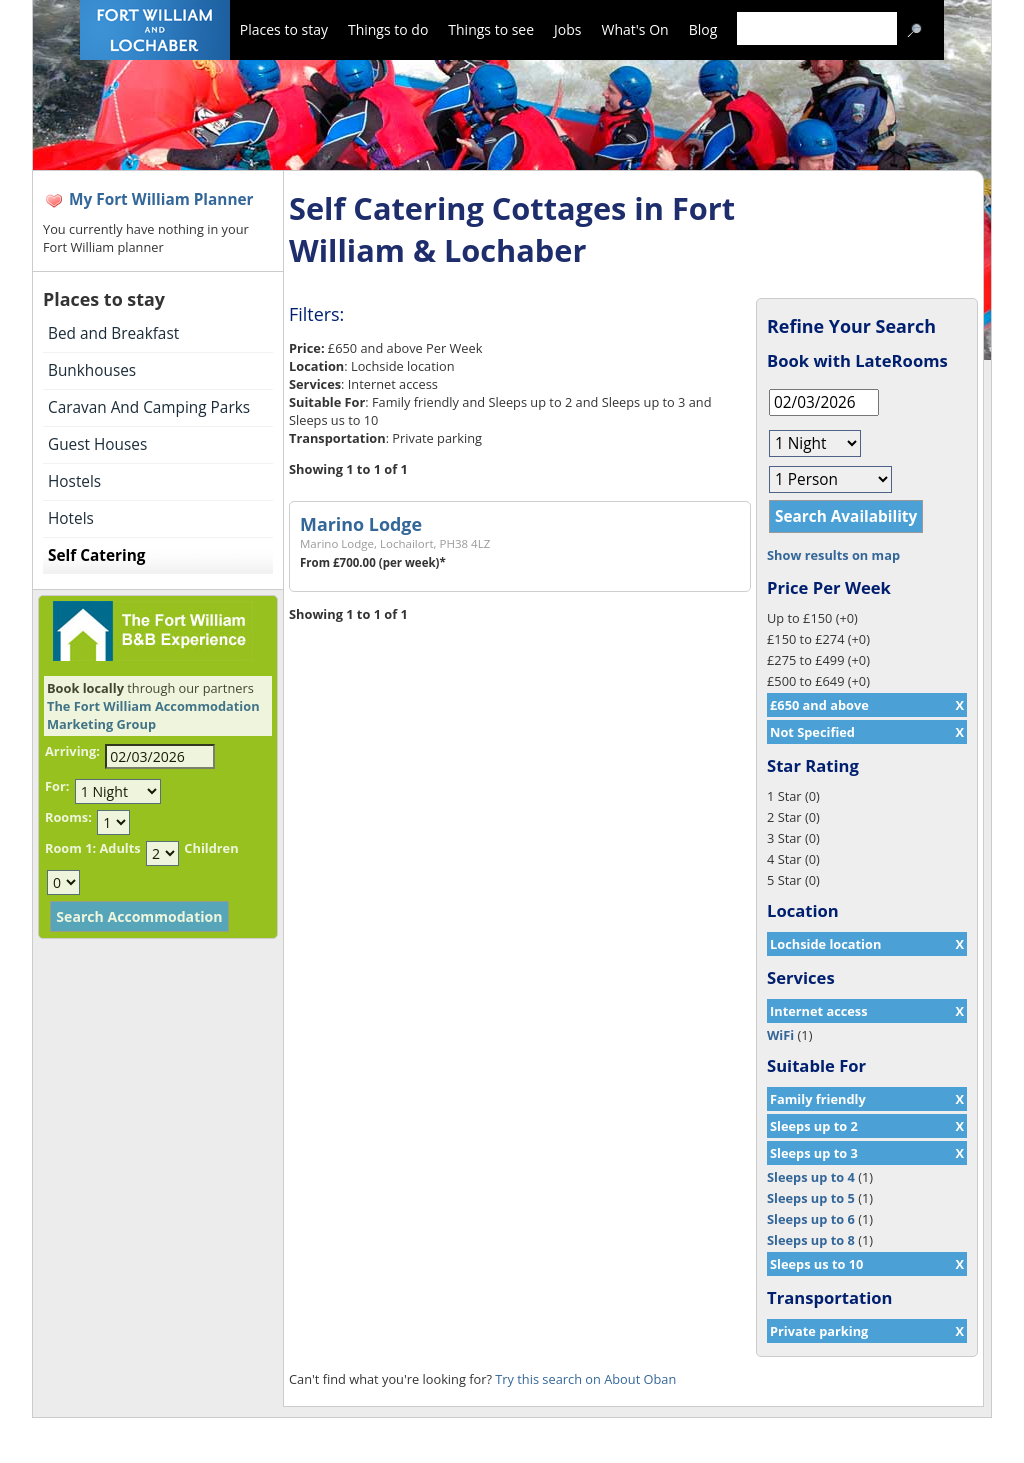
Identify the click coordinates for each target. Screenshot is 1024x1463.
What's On (635, 29)
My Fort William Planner (161, 199)
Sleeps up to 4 (811, 1177)
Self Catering (96, 555)
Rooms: (68, 817)
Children (211, 848)
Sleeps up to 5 (811, 1198)
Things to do (388, 29)
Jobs (567, 29)
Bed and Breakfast (113, 333)
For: (57, 786)
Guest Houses (97, 444)
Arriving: (72, 751)
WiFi (780, 1035)
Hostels (74, 481)
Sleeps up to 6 (811, 1219)
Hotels (71, 518)
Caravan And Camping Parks (149, 407)
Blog (703, 29)
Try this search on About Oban (585, 1379)
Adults (119, 848)
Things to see (491, 29)
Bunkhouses (92, 370)
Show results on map (833, 555)
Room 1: (70, 848)
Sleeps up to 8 (811, 1240)
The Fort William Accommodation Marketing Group (153, 715)
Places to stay (284, 29)
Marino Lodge (361, 524)
